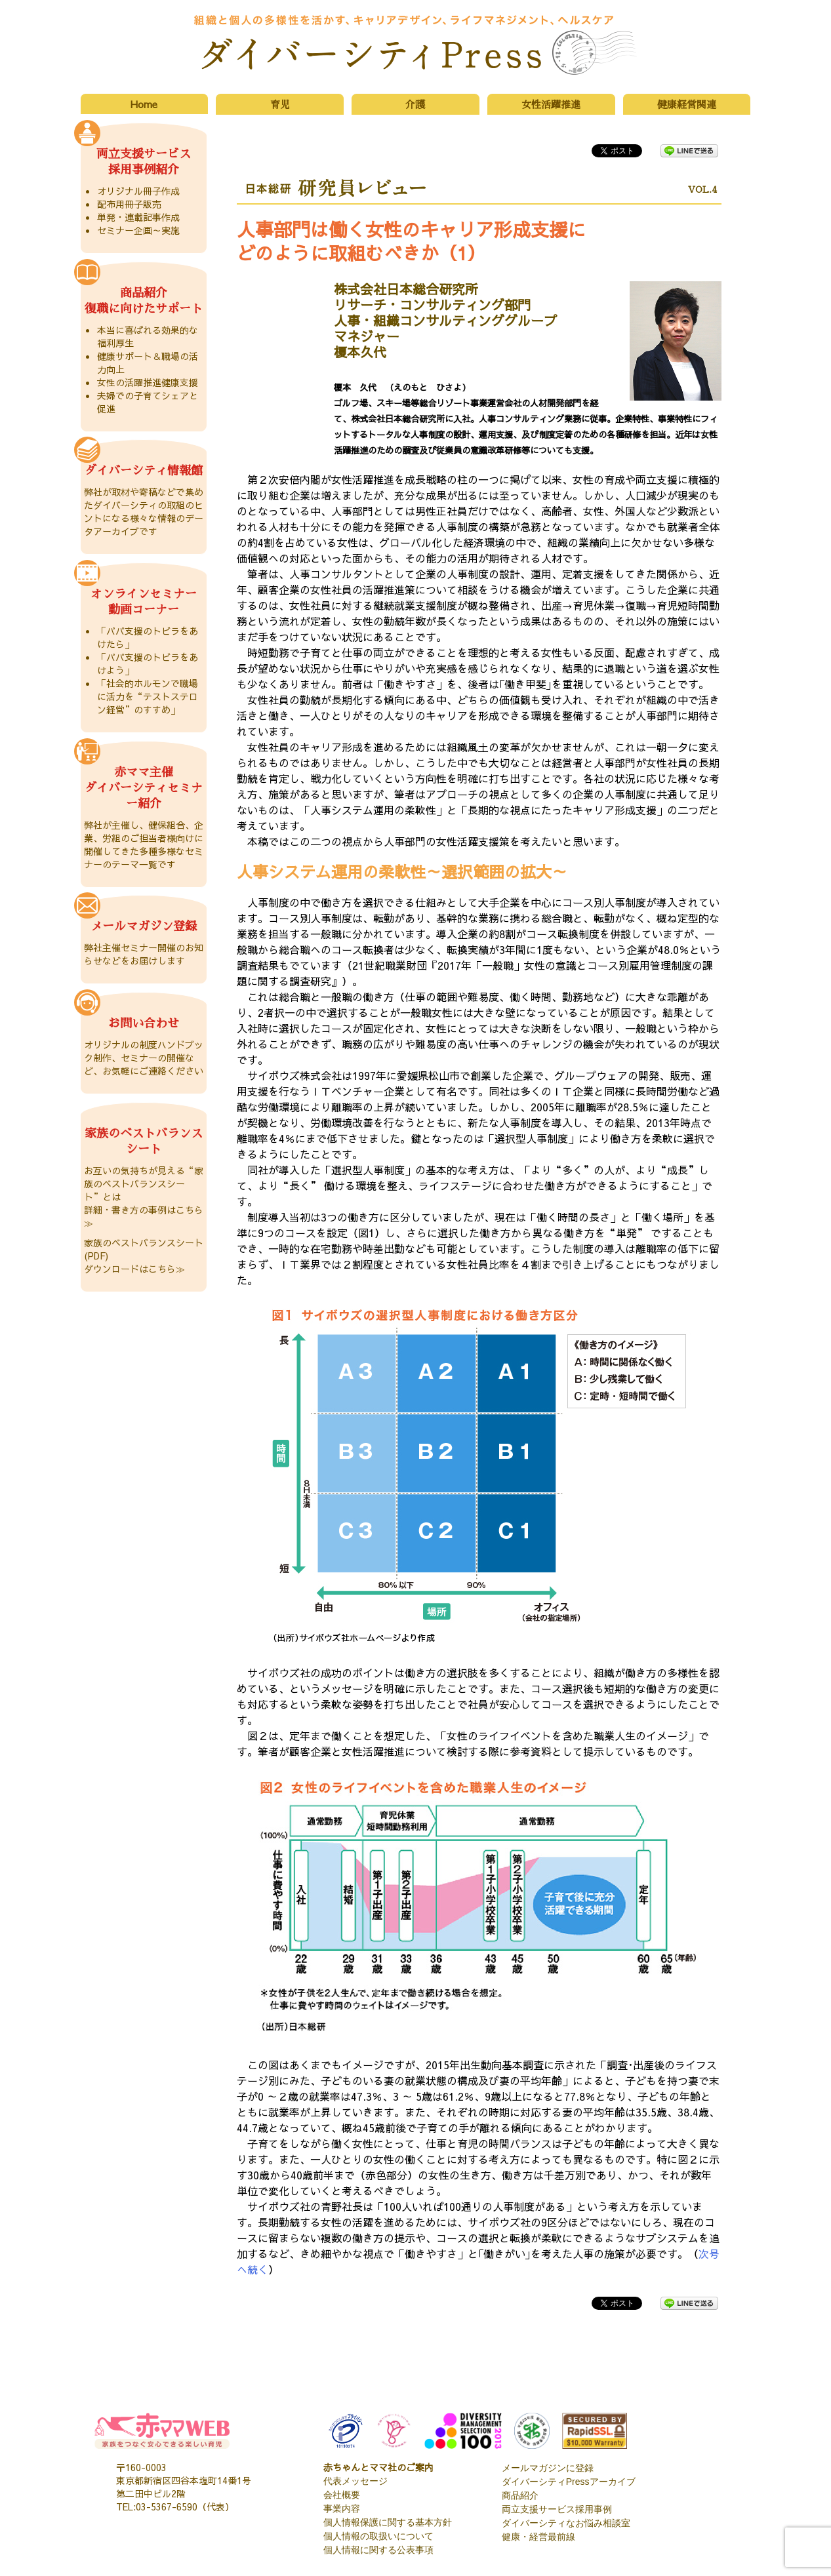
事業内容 (341, 2508)
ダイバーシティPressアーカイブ (569, 2481)
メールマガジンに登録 (548, 2468)
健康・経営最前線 (538, 2536)
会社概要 (341, 2494)
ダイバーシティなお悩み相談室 (566, 2523)
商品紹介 (520, 2495)
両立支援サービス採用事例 (557, 2509)
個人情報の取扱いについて (378, 2536)
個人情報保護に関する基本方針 (387, 2522)
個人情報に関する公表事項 (378, 2550)
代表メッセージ (355, 2481)
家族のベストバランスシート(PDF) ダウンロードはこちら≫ (143, 1255)
